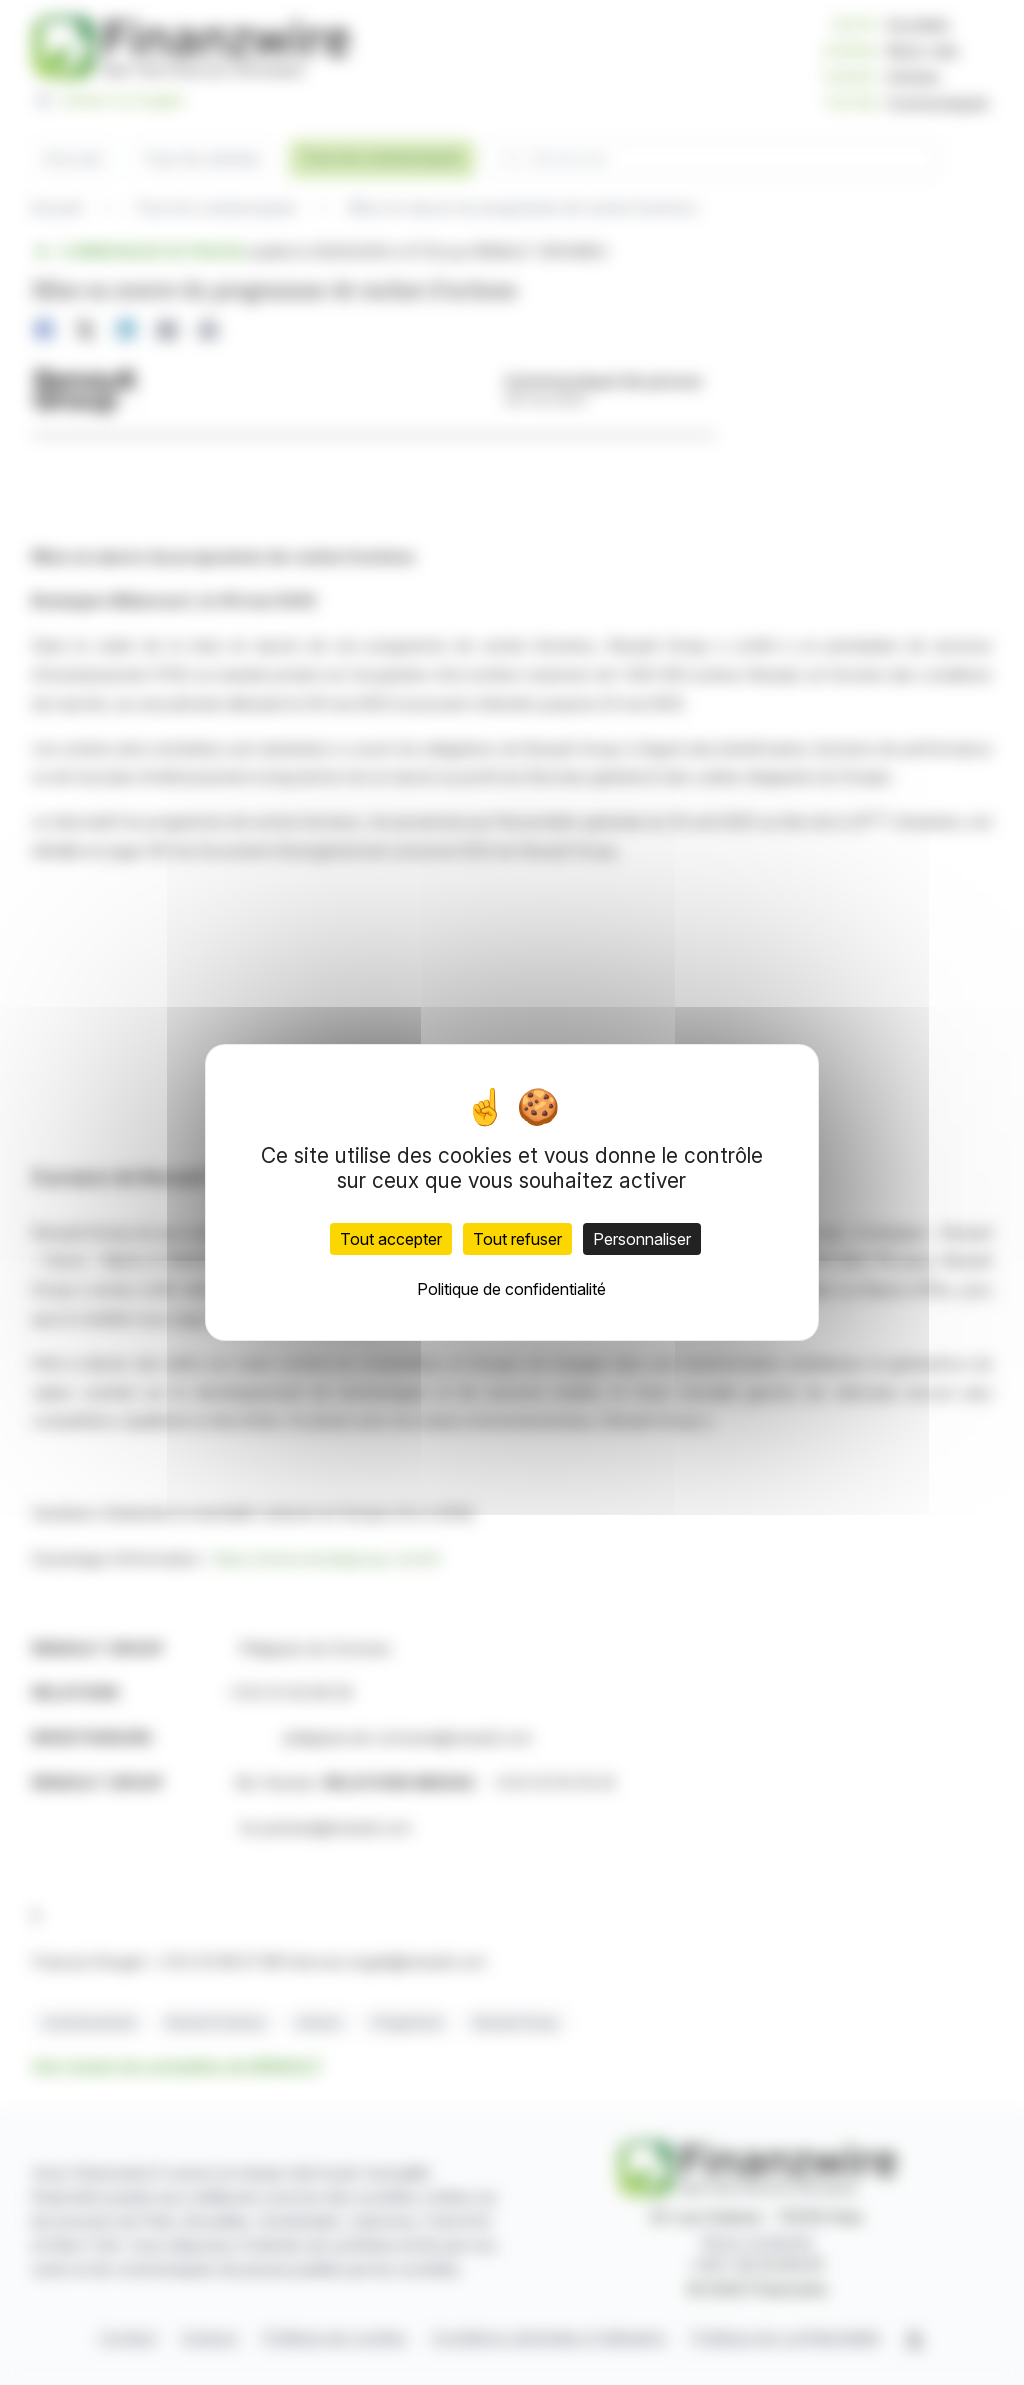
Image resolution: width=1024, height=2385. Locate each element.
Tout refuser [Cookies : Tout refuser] (517, 1239)
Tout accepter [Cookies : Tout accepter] (391, 1239)
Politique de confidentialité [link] (511, 1289)
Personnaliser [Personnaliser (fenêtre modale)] (642, 1239)
